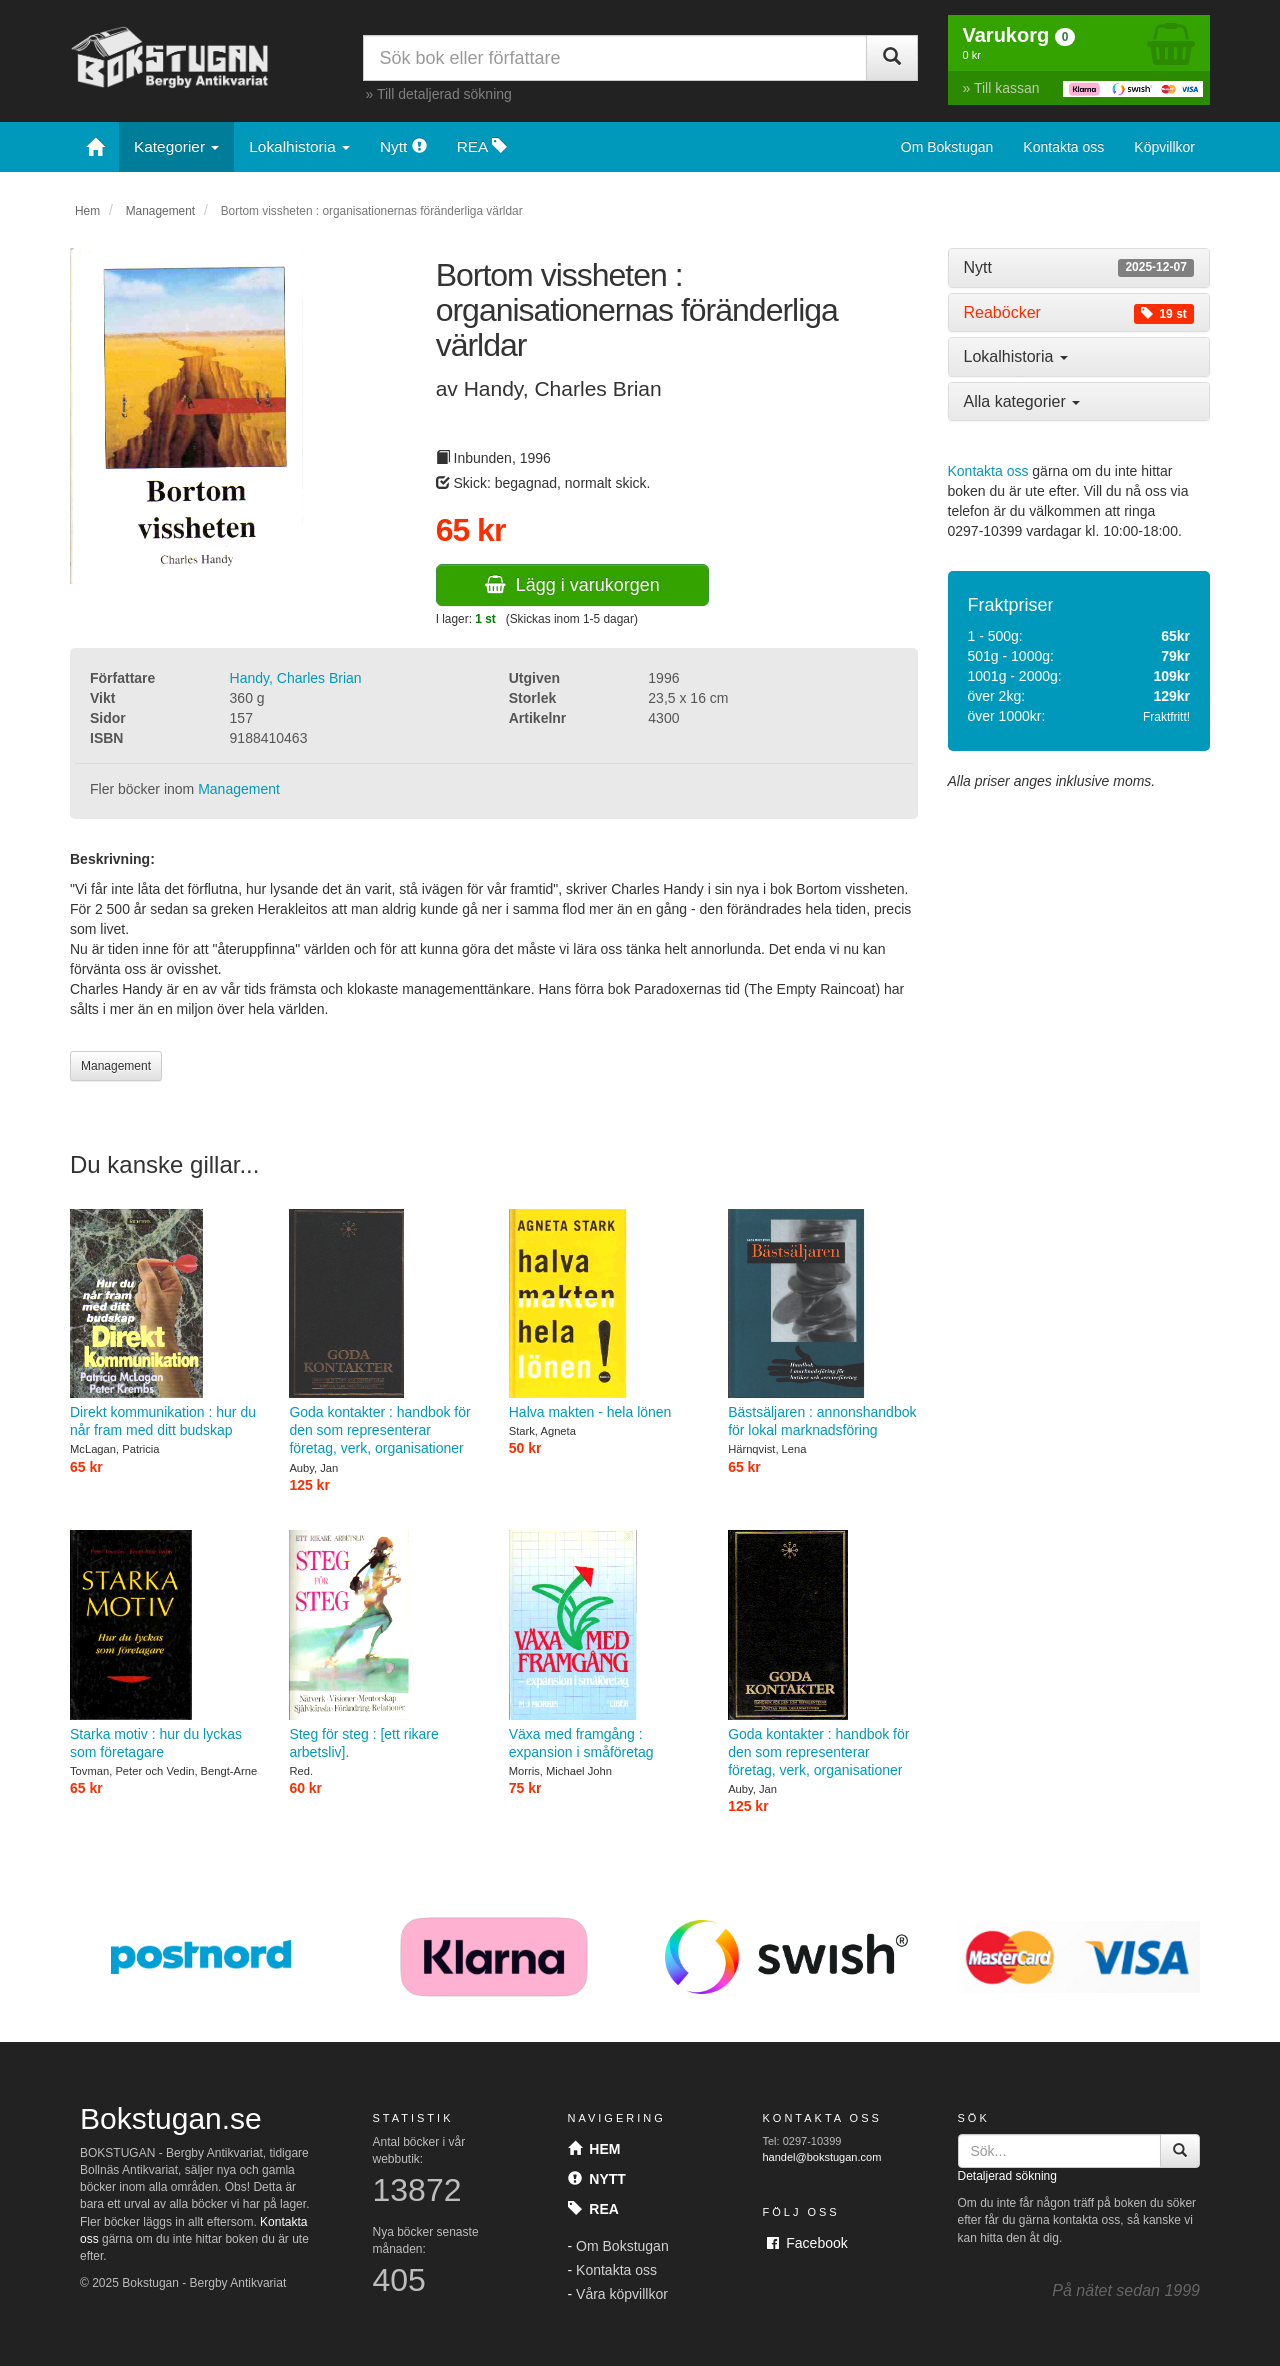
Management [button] (116, 1066)
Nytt (403, 146)
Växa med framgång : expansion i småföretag (603, 1645)
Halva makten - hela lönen (603, 1314)
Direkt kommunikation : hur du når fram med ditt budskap (164, 1324)
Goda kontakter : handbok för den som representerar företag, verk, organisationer (383, 1333)
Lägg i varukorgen (572, 585)
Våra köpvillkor (622, 2294)
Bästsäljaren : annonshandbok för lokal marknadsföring (822, 1324)
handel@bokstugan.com (822, 2157)
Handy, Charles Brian (296, 678)
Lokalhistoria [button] (1016, 356)
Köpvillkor (1164, 147)
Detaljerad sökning (1007, 2176)
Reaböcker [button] (1079, 313)
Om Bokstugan (947, 147)
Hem (87, 211)
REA (482, 146)
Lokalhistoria (299, 146)
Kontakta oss (1063, 147)
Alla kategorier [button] (1022, 401)
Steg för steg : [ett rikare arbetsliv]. (383, 1645)
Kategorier (176, 146)
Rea (593, 2209)
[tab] (1079, 268)
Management (160, 211)
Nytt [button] (1079, 268)
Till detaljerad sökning (444, 94)
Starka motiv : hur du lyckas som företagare (164, 1645)
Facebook (807, 2243)
